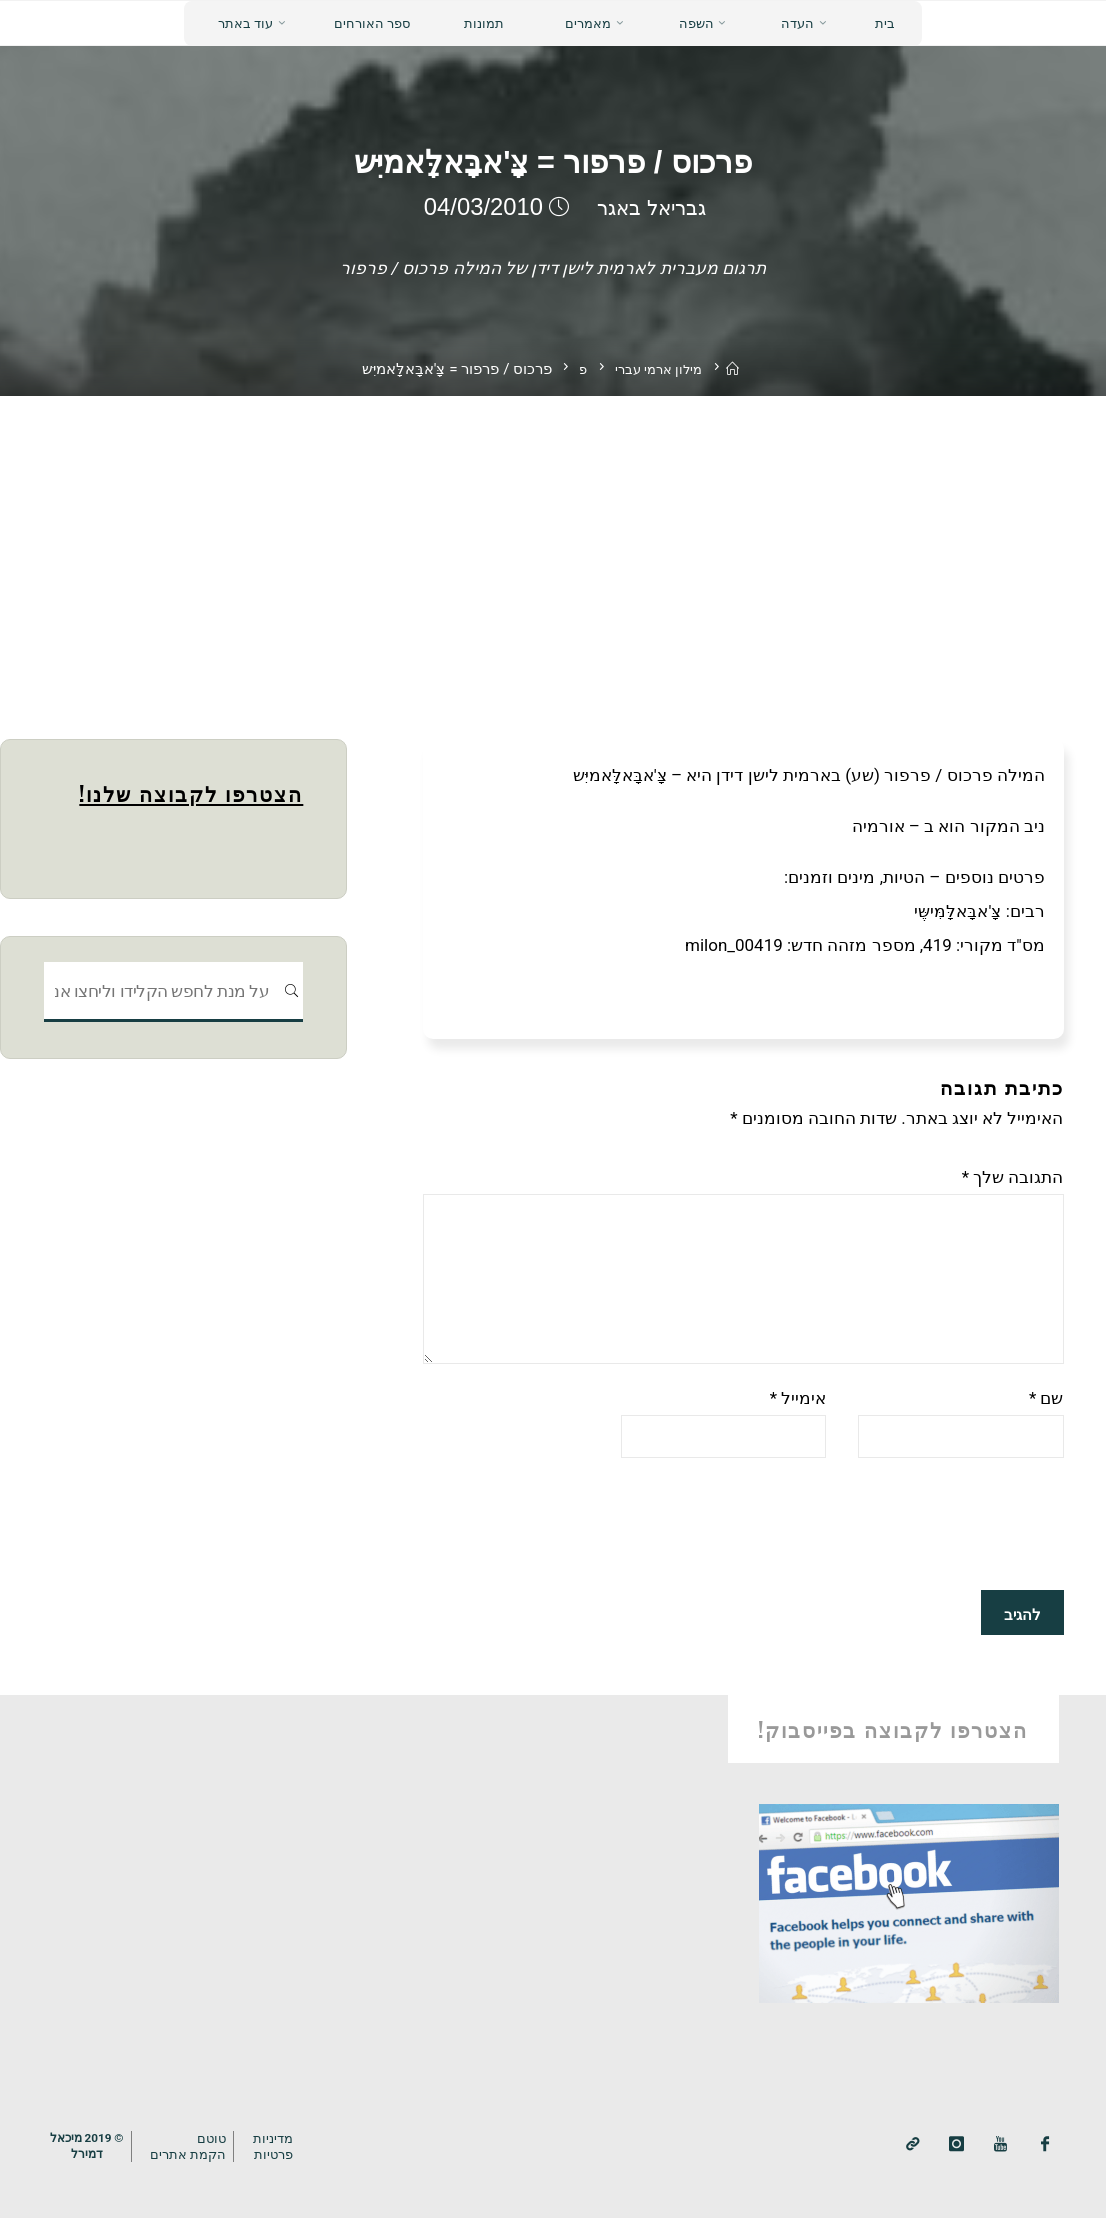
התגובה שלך (1013, 1177)
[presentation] (912, 1546)
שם (1046, 1416)
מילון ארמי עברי (658, 369)
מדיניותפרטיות (286, 2164)
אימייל (798, 1416)
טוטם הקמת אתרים (198, 2164)
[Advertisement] (553, 546)
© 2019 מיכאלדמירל (90, 2164)
